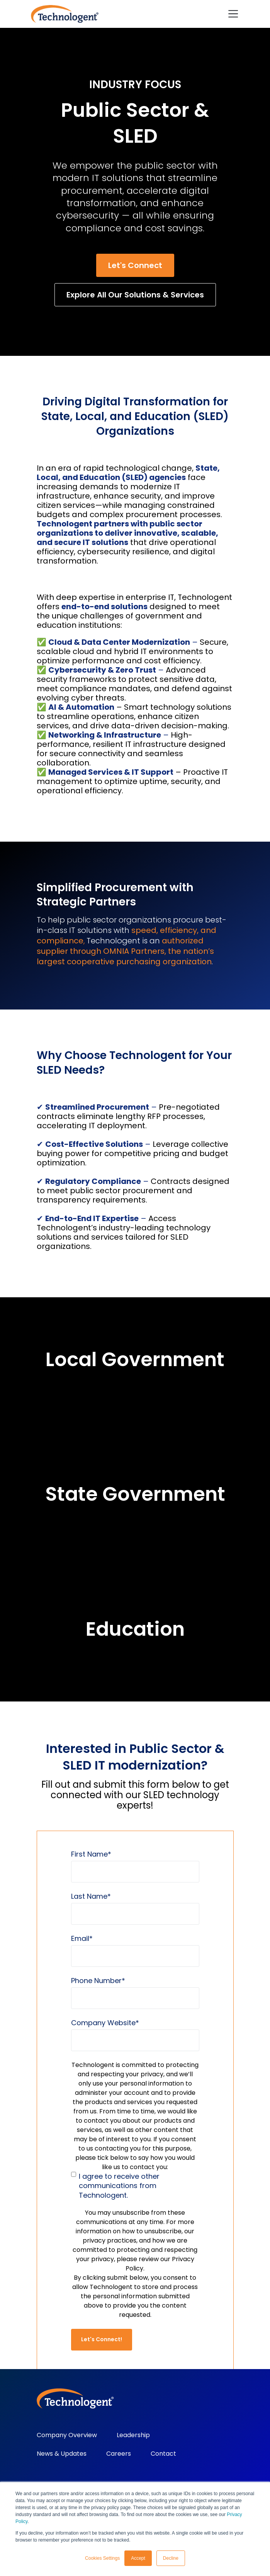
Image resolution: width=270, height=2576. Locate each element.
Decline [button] (170, 2558)
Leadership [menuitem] (133, 2435)
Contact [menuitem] (163, 2453)
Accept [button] (138, 2558)
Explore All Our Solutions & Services (135, 294)
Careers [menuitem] (118, 2453)
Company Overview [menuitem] (67, 2435)
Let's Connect (135, 265)
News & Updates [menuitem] (62, 2453)
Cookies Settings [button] (102, 2558)
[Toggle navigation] (233, 14)
